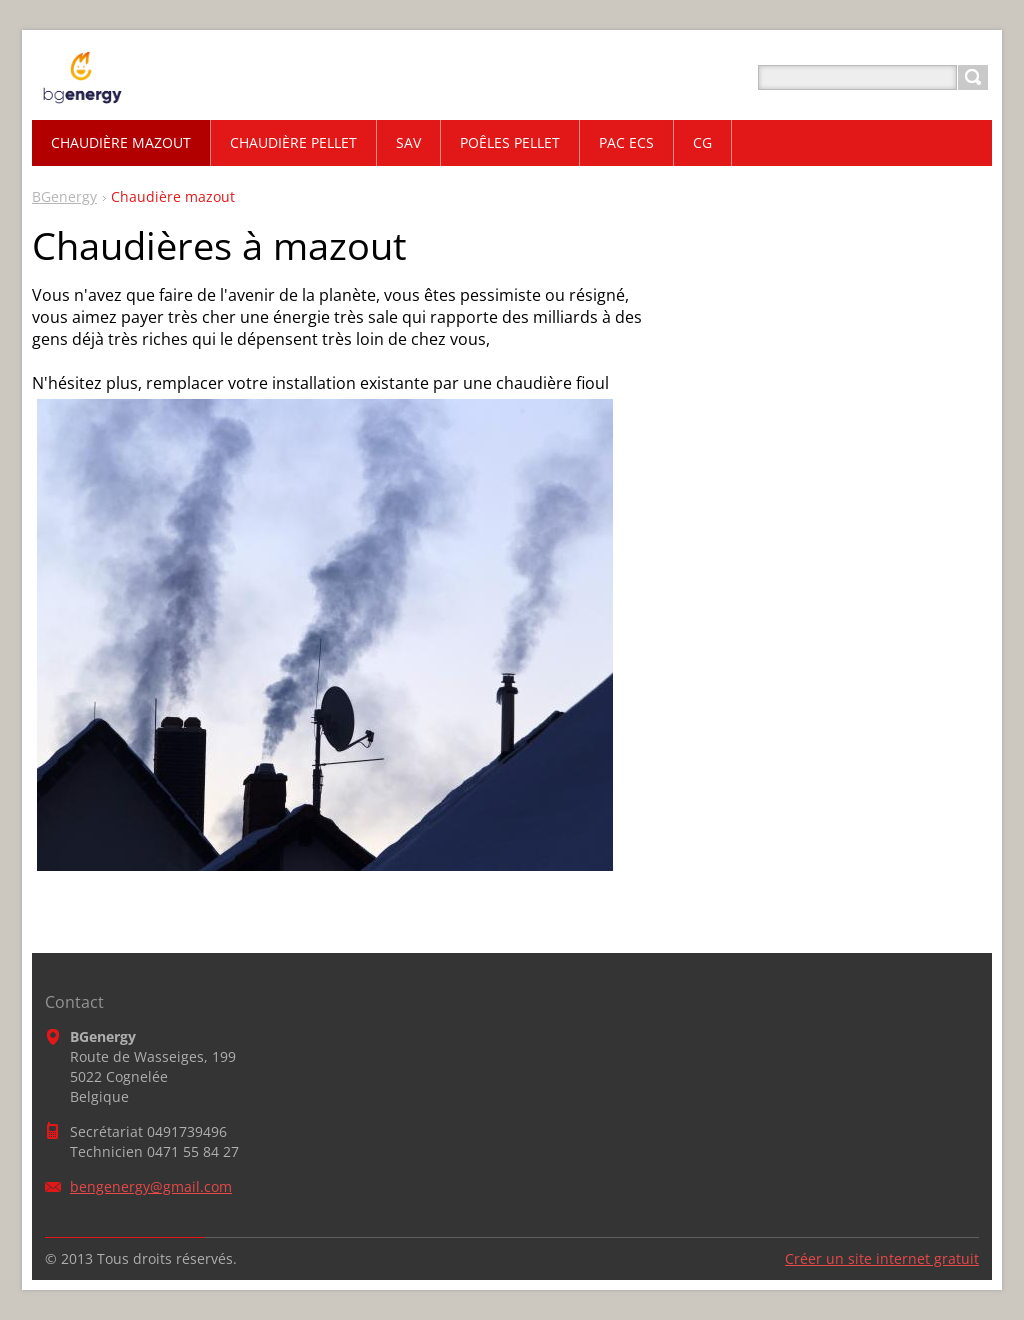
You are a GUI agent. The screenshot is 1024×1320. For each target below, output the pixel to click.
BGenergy (64, 196)
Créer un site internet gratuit (882, 1258)
